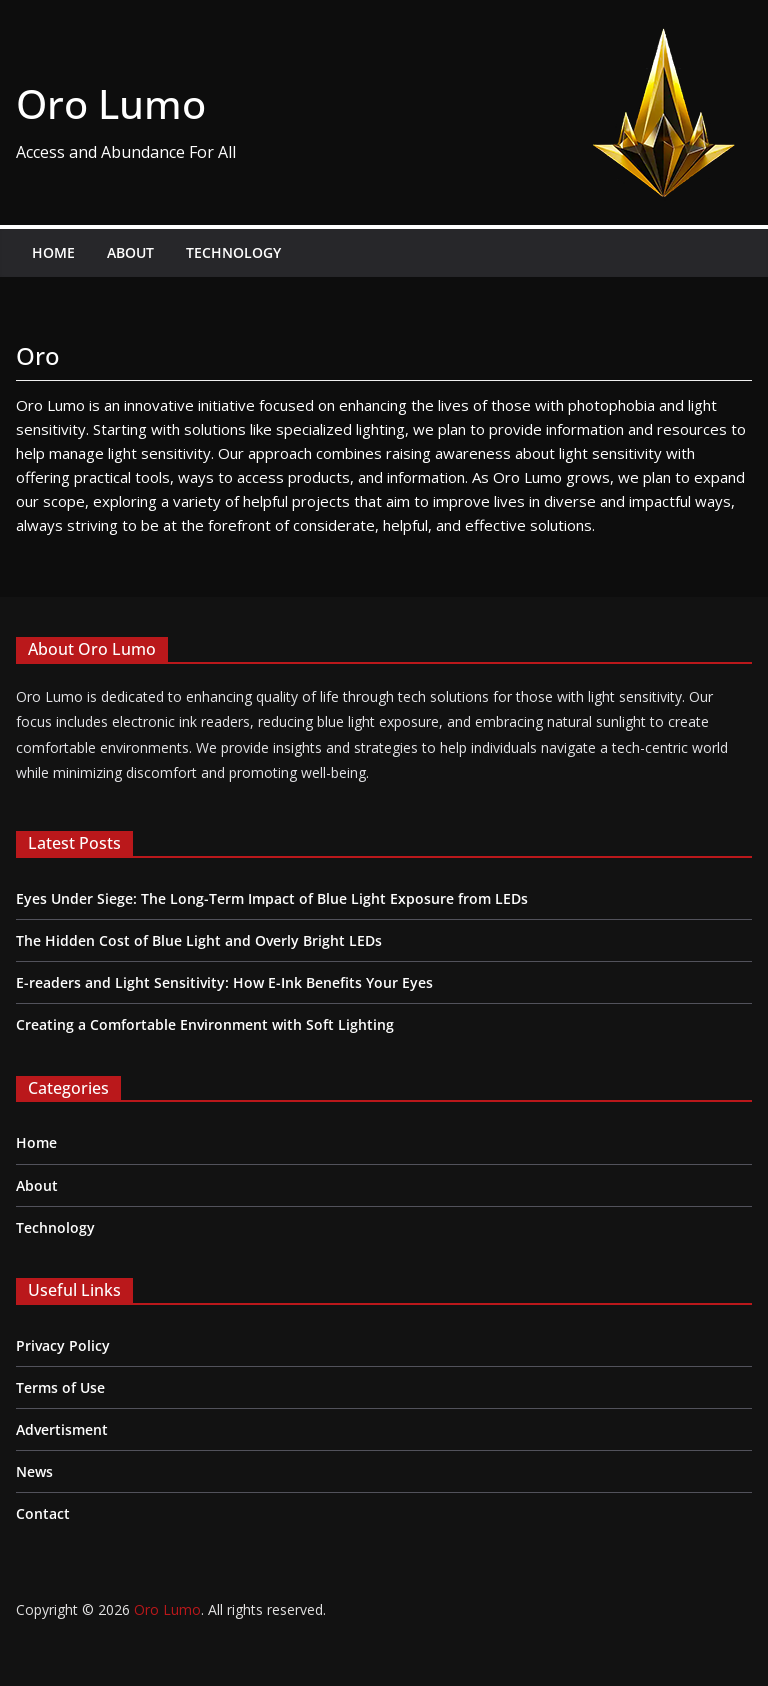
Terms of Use (60, 1387)
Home (53, 252)
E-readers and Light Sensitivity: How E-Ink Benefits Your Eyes (224, 982)
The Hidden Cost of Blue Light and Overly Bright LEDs (199, 940)
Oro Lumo (111, 103)
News (34, 1471)
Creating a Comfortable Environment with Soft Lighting (205, 1024)
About (130, 252)
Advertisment (62, 1429)
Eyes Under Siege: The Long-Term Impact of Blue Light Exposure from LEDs (272, 898)
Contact (43, 1513)
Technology (233, 252)
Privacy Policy (63, 1345)
